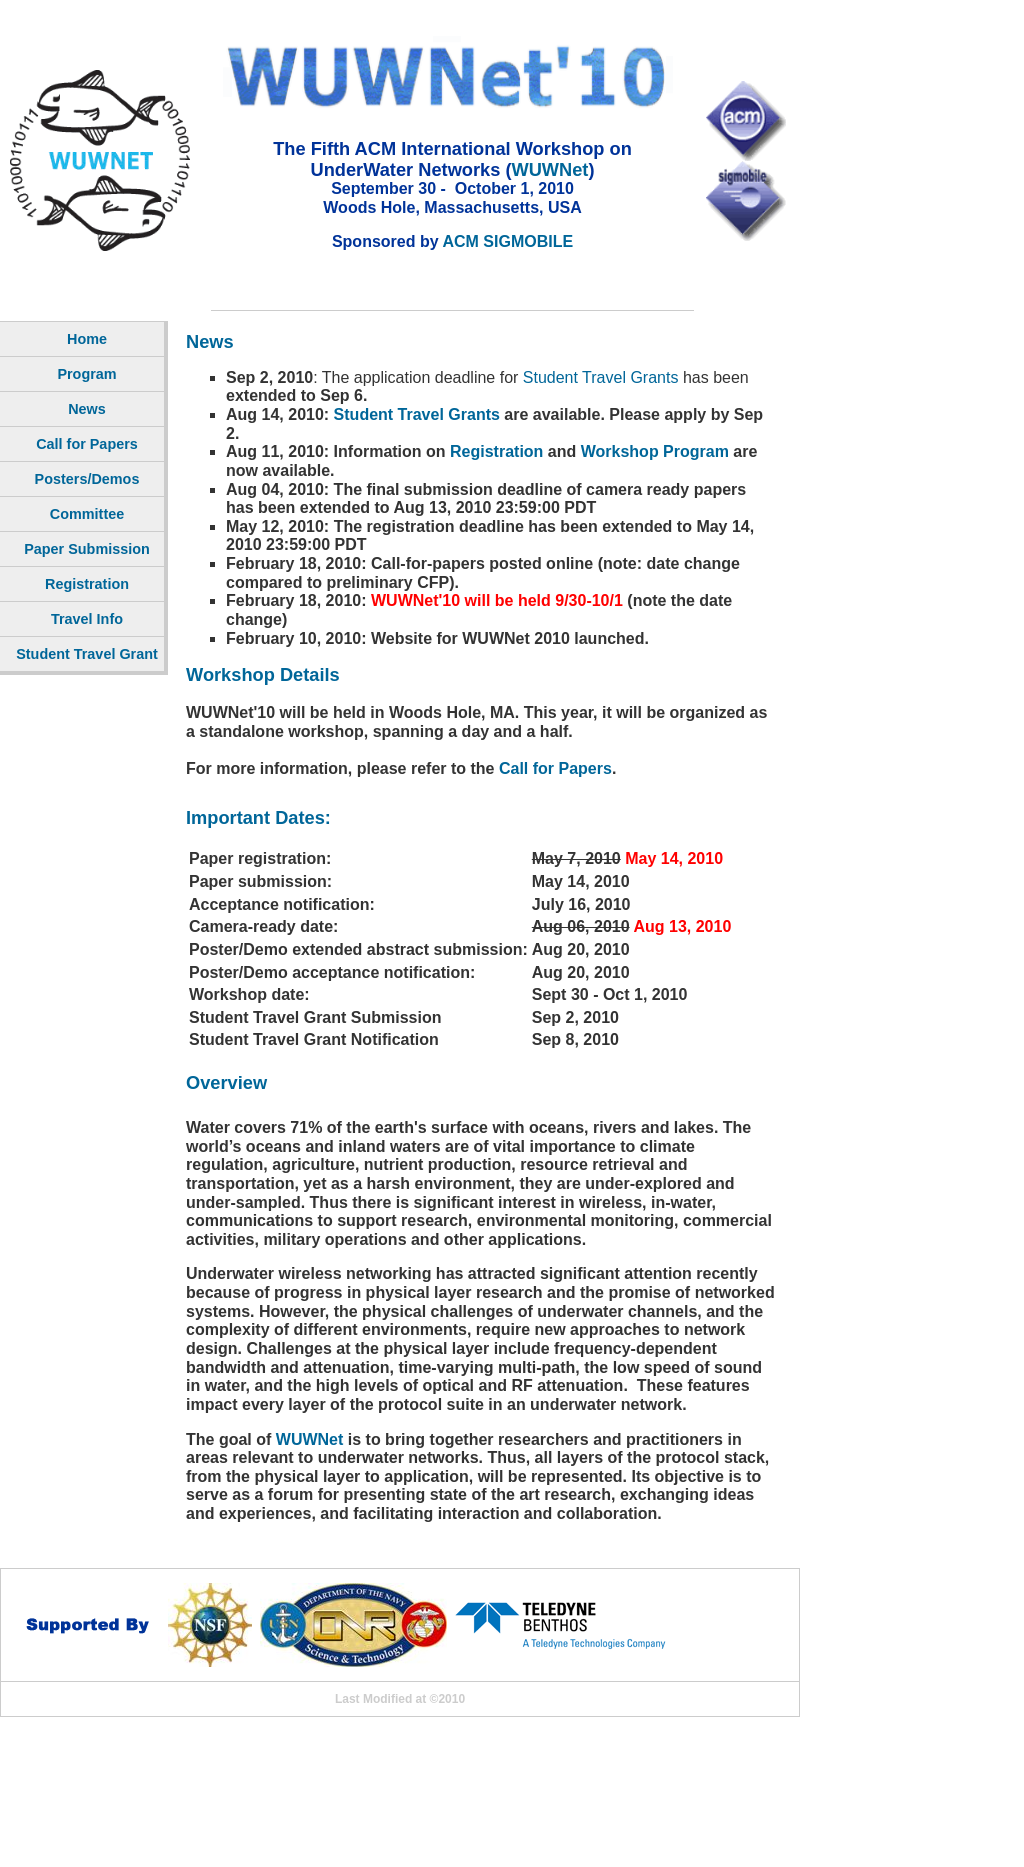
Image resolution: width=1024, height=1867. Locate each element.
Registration (496, 451)
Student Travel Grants (601, 377)
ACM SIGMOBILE (507, 241)
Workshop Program (655, 451)
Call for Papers (555, 768)
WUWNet (549, 169)
